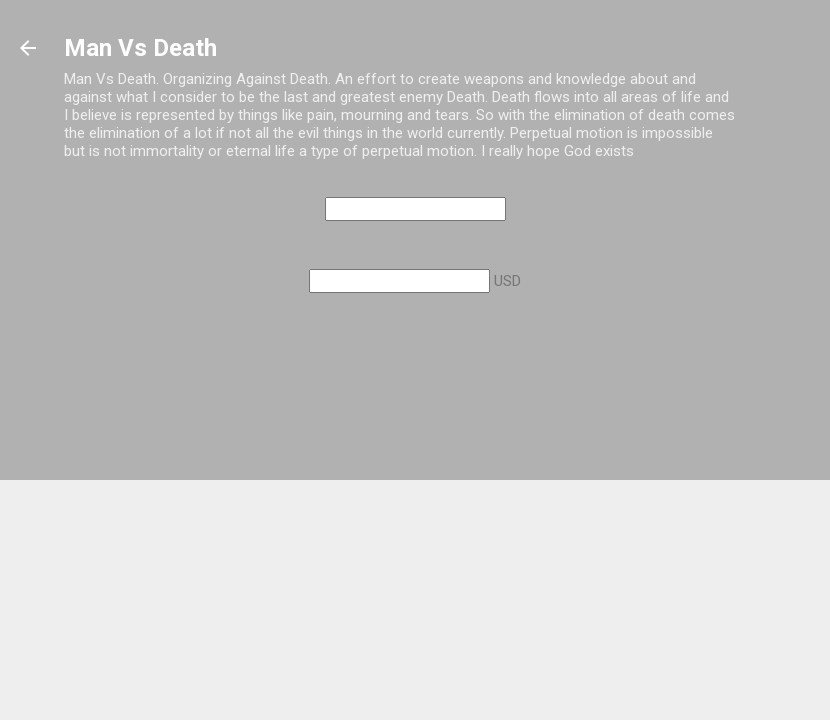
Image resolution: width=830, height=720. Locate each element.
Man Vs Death (140, 48)
